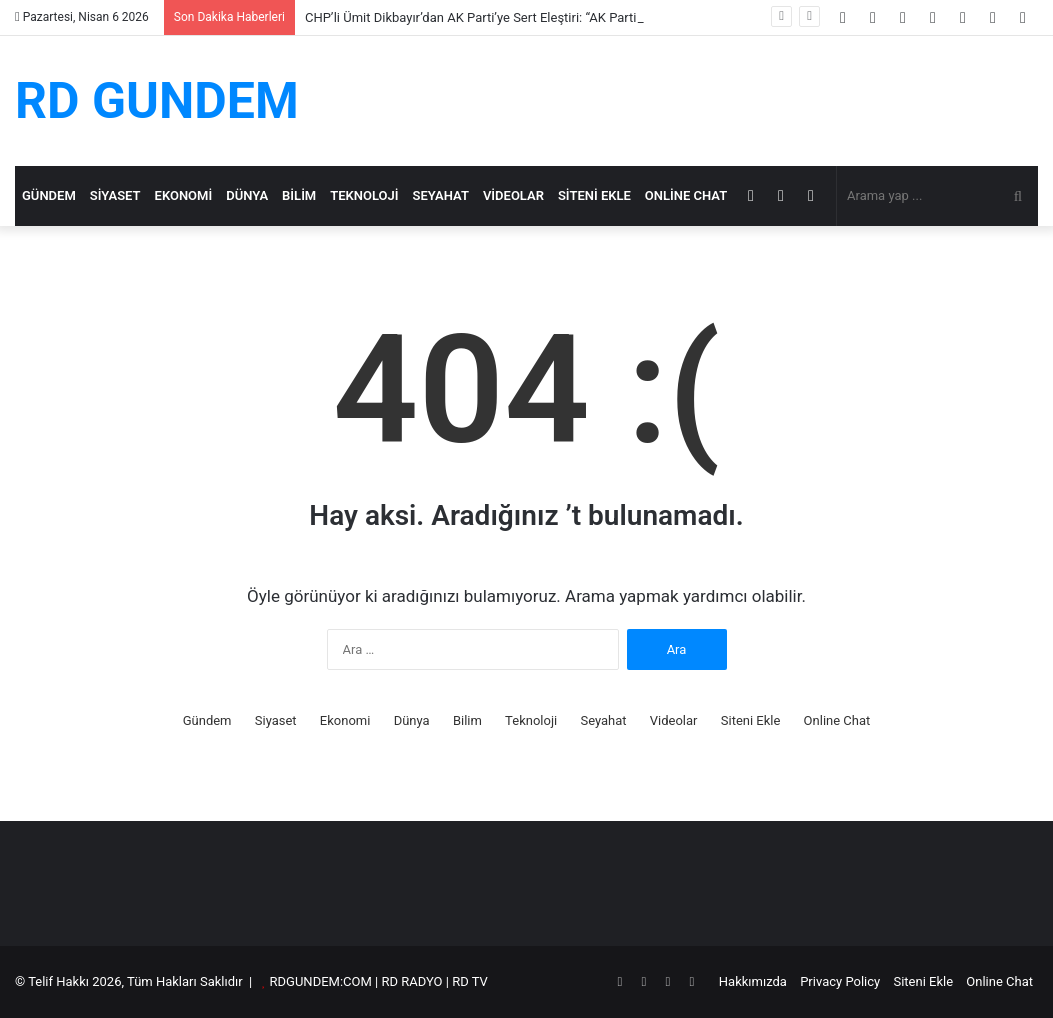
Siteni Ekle (594, 195)
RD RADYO (411, 981)
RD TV (470, 981)
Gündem (49, 195)
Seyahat (441, 195)
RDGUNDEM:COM (321, 981)
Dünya (247, 195)
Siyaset (115, 195)
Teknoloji (364, 195)
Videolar (513, 195)
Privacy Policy (840, 981)
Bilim (299, 195)
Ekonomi (184, 195)
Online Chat (686, 195)
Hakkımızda (753, 981)
